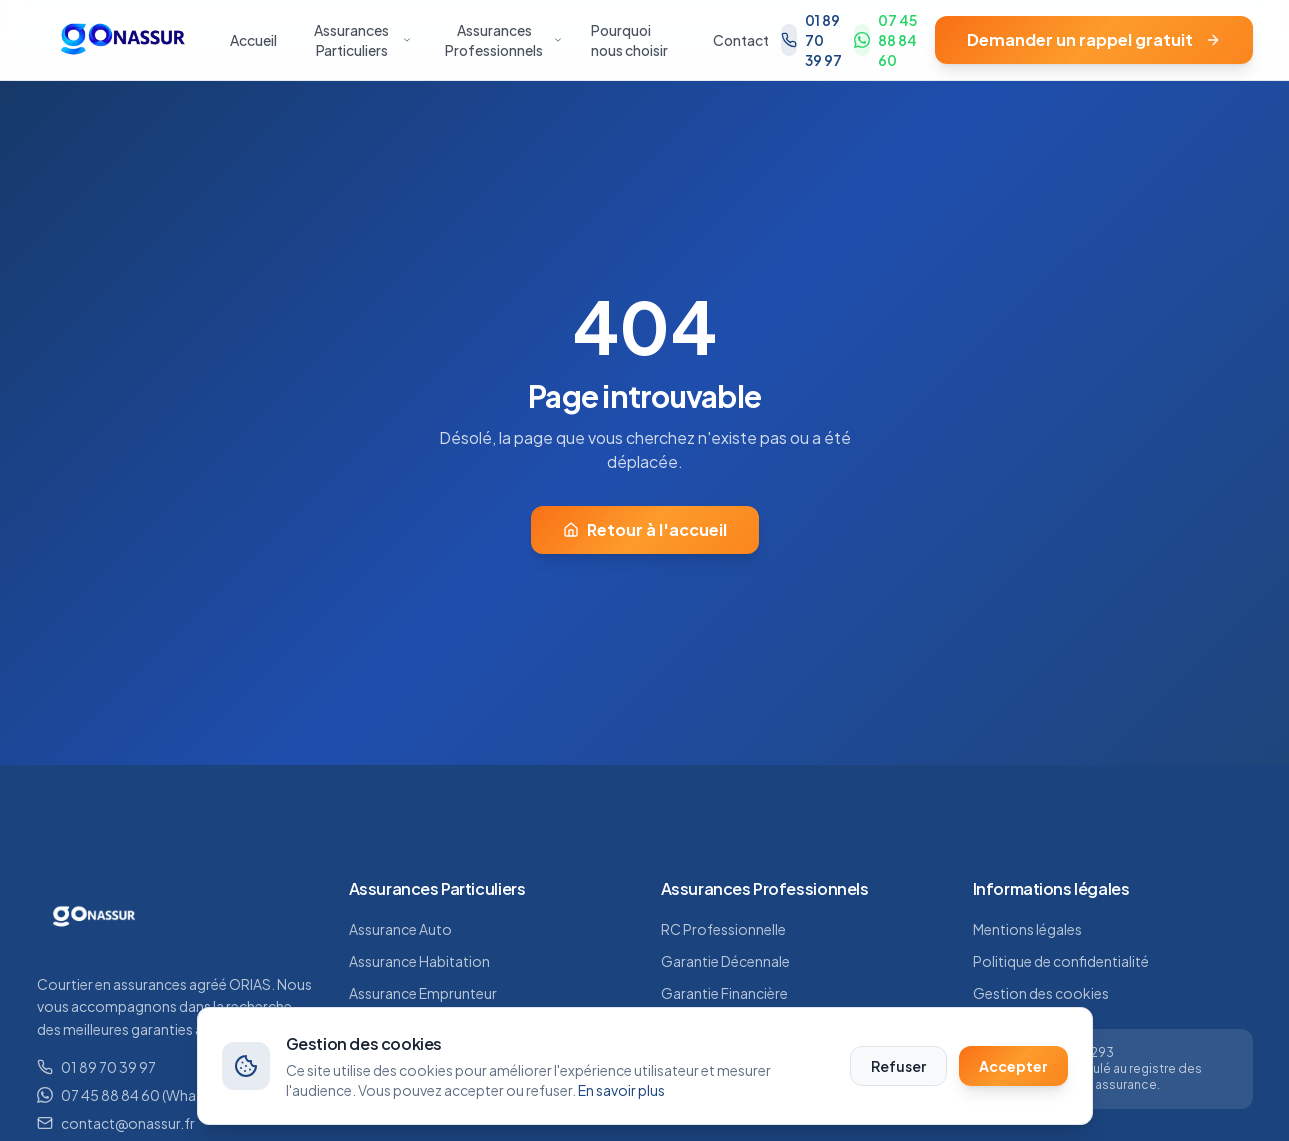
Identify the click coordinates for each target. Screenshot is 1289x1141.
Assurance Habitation (419, 961)
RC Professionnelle (723, 929)
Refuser (898, 1066)
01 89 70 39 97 (811, 40)
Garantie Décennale (725, 961)
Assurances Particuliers (363, 40)
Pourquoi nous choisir (629, 40)
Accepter (1013, 1066)
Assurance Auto (400, 929)
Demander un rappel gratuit (1094, 39)
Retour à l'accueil (645, 529)
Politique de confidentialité (1061, 961)
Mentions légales (1027, 929)
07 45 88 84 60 (885, 40)
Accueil (253, 40)
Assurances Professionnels (504, 40)
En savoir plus (621, 1090)
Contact (741, 40)
